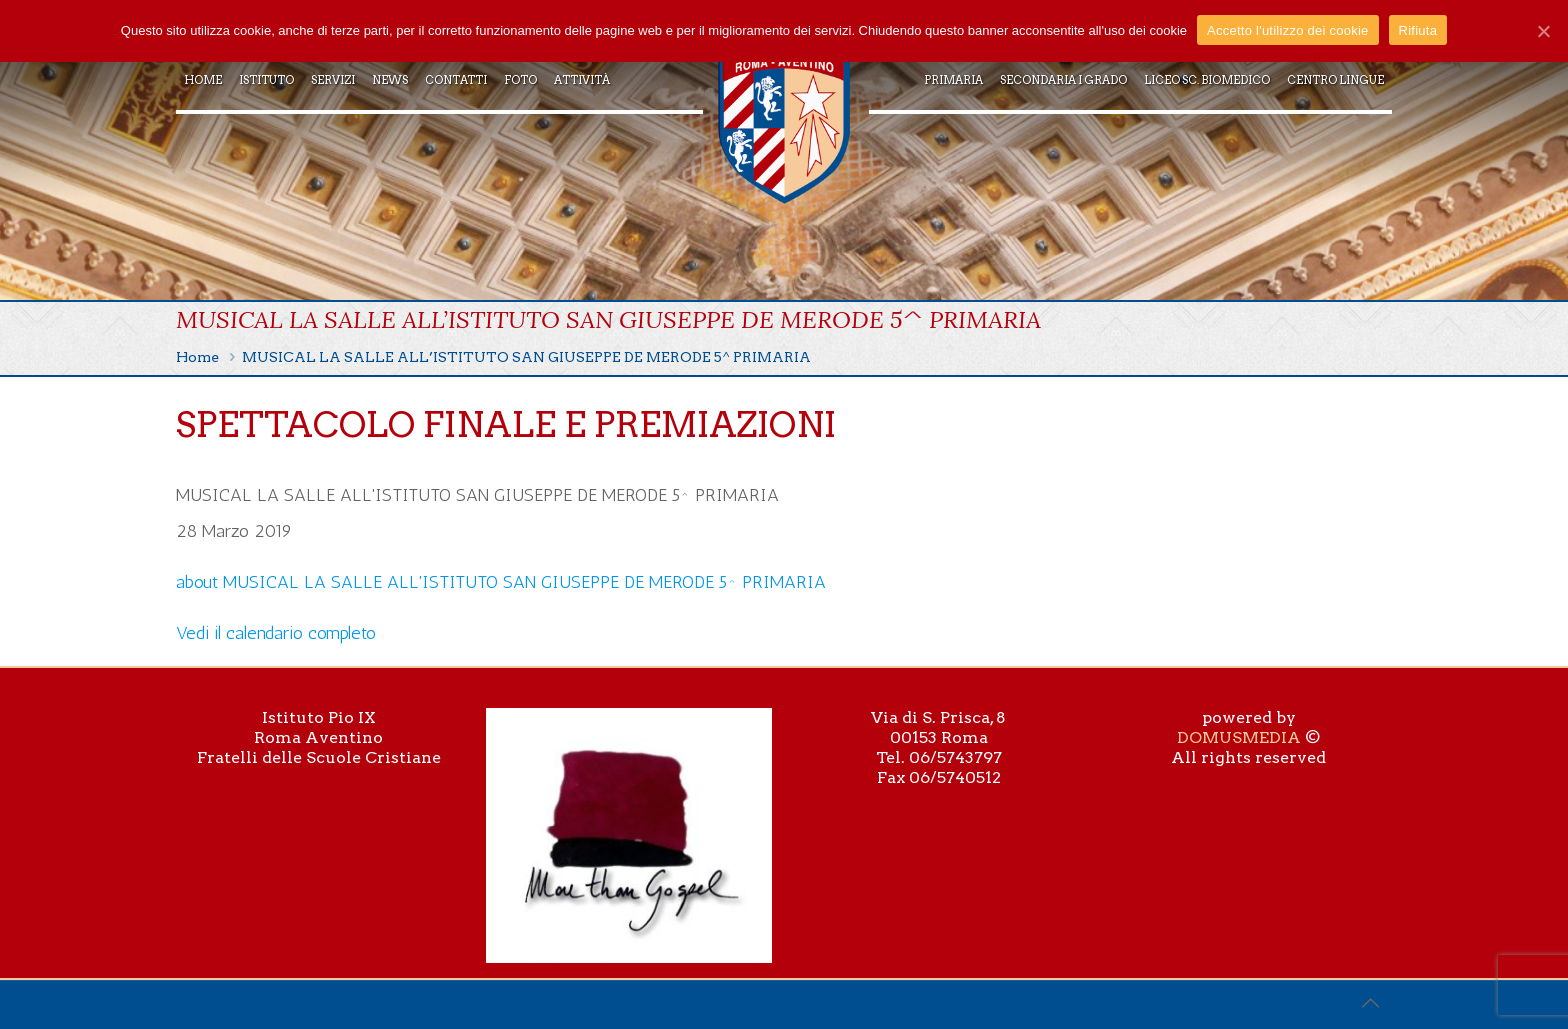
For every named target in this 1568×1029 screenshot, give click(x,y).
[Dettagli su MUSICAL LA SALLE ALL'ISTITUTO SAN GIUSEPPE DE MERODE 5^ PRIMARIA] (501, 582)
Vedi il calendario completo (276, 633)
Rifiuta (1418, 30)
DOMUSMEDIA (1239, 737)
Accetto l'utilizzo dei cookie (1287, 30)
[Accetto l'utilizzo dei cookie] (1543, 31)
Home (197, 357)
